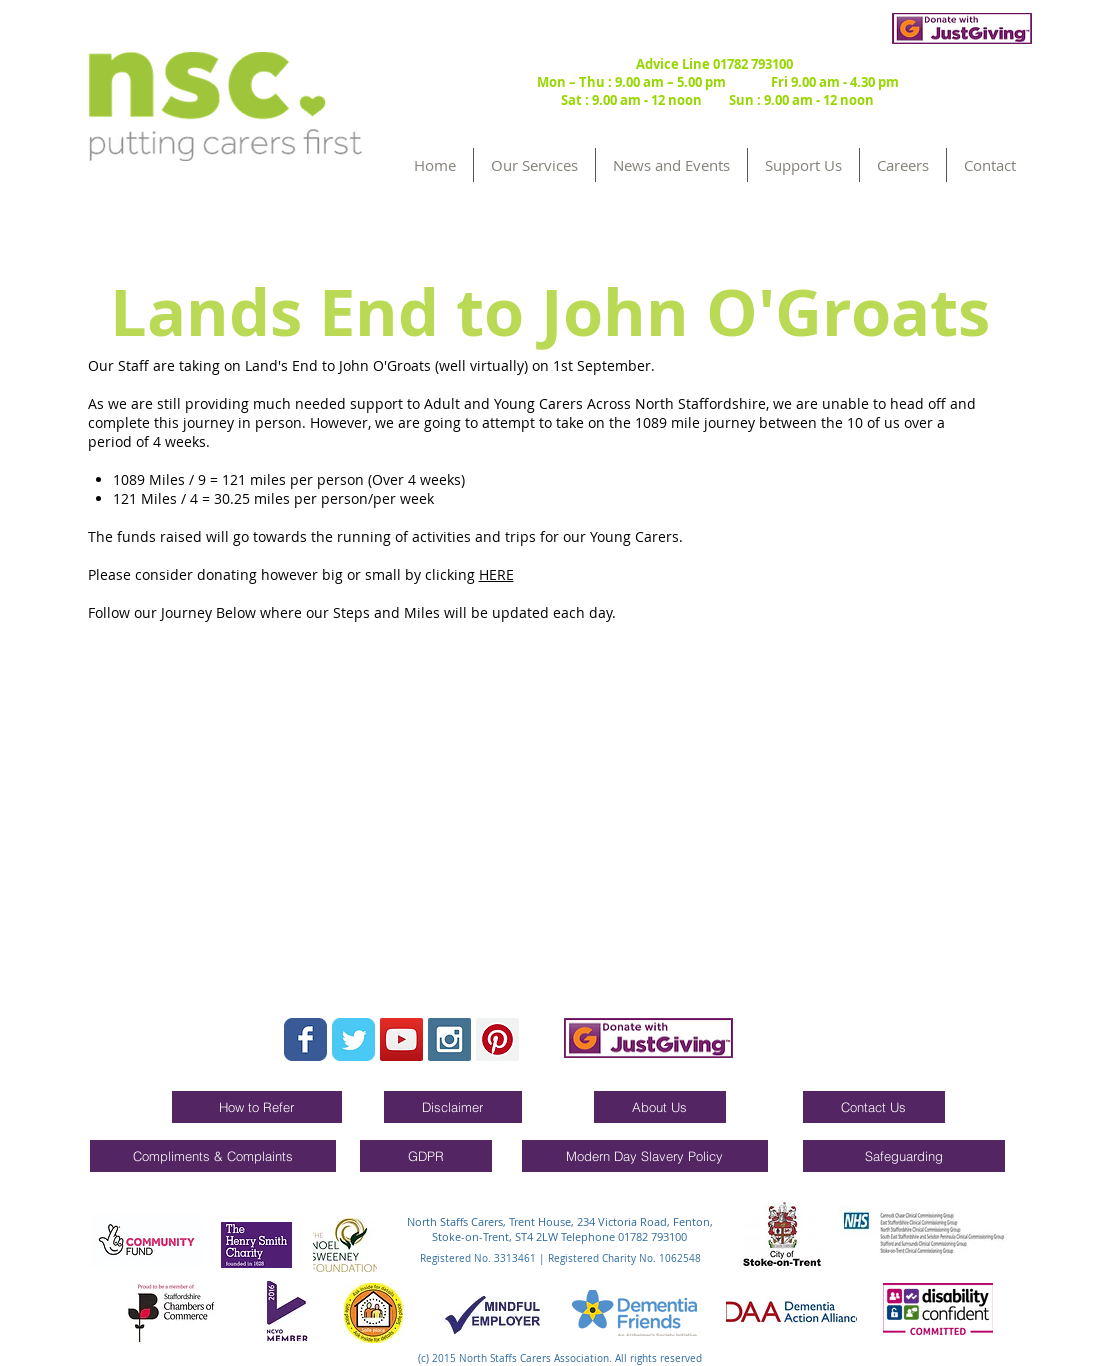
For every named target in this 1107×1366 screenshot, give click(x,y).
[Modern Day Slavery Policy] (645, 1156)
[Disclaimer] (453, 1107)
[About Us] (660, 1107)
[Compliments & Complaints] (213, 1156)
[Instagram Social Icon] (449, 1039)
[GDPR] (426, 1156)
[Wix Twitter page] (353, 1039)
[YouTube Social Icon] (401, 1039)
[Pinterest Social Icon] (497, 1039)
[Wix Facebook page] (305, 1039)
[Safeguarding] (904, 1156)
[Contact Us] (874, 1107)
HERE (496, 574)
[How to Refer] (257, 1107)
